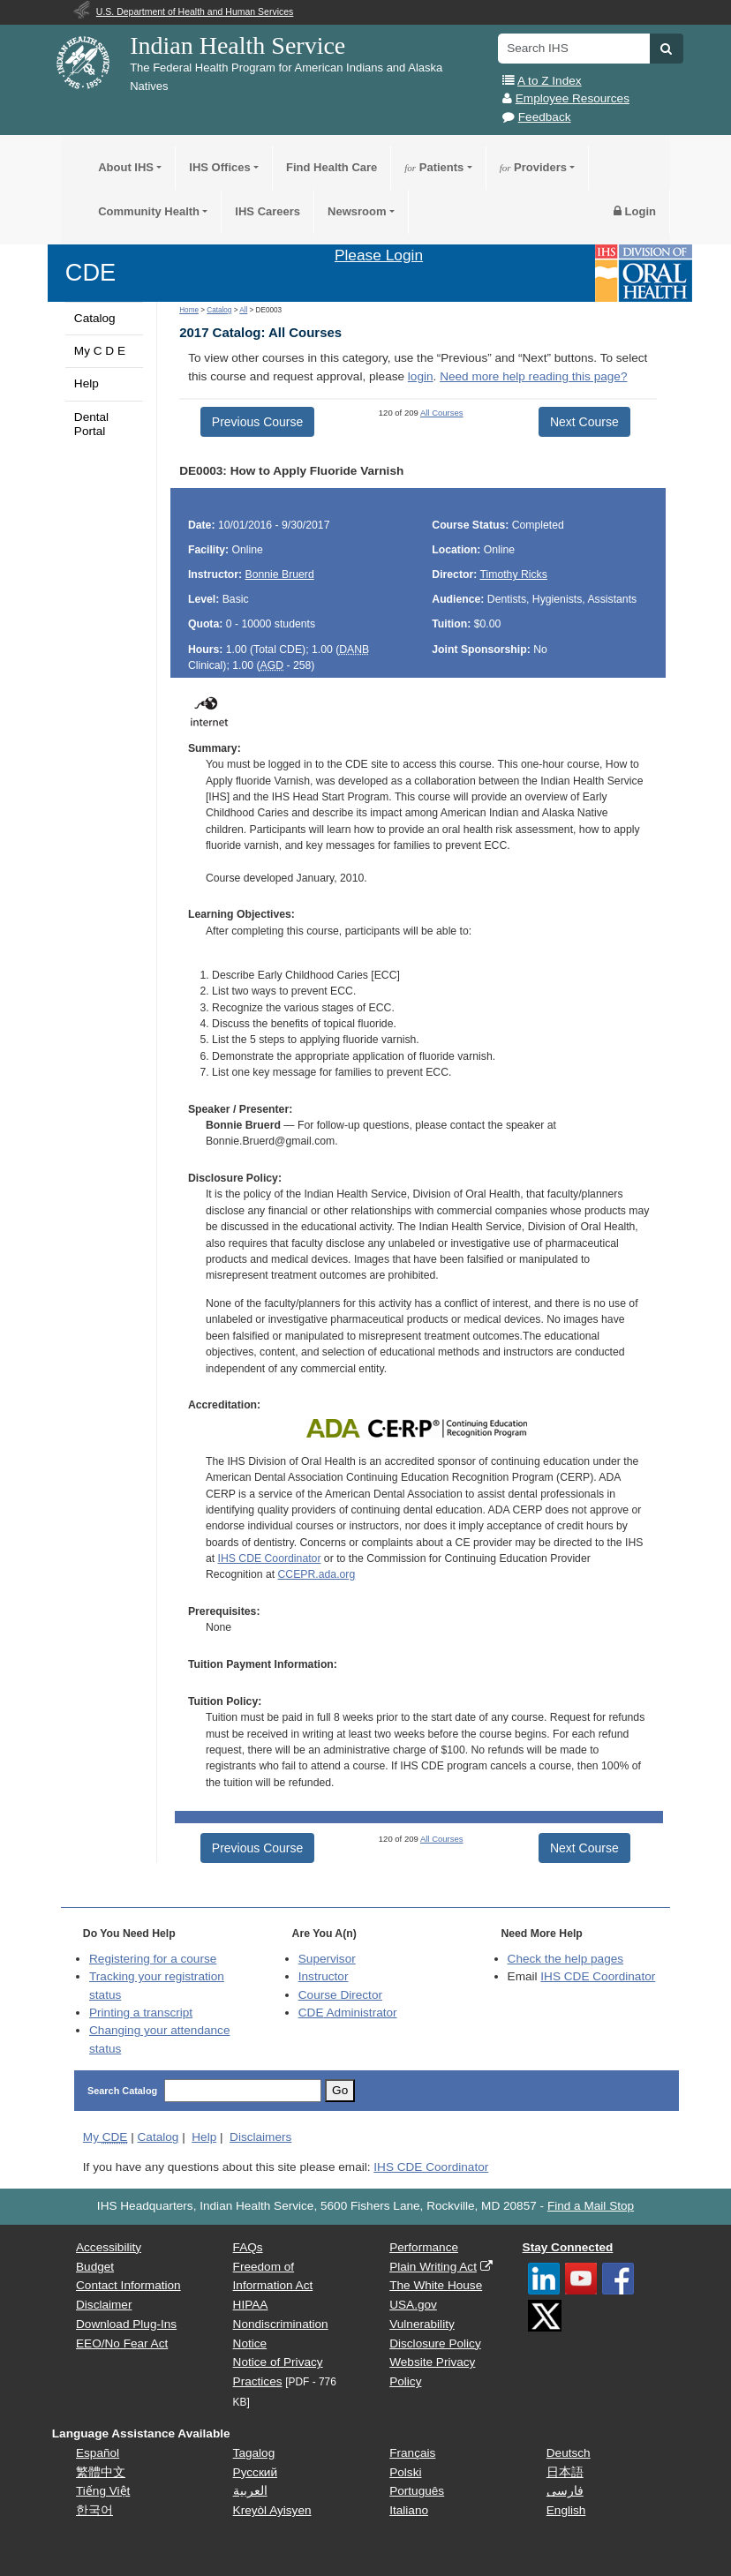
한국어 (94, 2510)
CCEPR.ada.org (317, 1574)
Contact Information (128, 2285)
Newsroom (357, 211)
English (566, 2510)
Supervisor (327, 1958)
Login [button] (635, 211)
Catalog (95, 318)
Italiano (408, 2510)
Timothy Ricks (512, 574)
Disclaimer (104, 2304)
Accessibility (108, 2247)
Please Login (379, 255)
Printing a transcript (140, 2012)
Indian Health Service (237, 45)
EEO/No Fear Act (122, 2343)
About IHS (126, 167)
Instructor (323, 1976)
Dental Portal (91, 424)
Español (97, 2453)
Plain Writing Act (433, 2266)
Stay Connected (568, 2247)
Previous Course (258, 422)
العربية (250, 2490)
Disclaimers (260, 2137)
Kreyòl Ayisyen (272, 2510)
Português (416, 2490)
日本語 (565, 2472)
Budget (95, 2266)
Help (86, 383)
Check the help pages (566, 1958)
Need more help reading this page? (533, 376)
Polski (405, 2472)
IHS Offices (219, 167)
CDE (90, 272)
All (243, 310)
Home (189, 310)
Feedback (544, 117)
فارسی (565, 2490)
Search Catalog (122, 2090)
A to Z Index (549, 80)
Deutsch (568, 2453)
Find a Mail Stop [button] (590, 2205)
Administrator (347, 2012)
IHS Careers (267, 211)
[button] (666, 48)
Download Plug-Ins (126, 2324)
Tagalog (254, 2453)
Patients (433, 167)
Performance (423, 2247)
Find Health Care (331, 167)
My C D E (99, 350)
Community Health (149, 211)
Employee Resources (572, 98)
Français (412, 2453)
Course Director (340, 1994)
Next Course (584, 422)
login (420, 376)
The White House (435, 2285)
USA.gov (413, 2304)
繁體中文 (100, 2472)
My (105, 2137)
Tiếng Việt (103, 2490)
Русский (255, 2472)
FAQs (248, 2247)
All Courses (441, 412)
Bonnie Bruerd (279, 574)
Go (340, 2090)
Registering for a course (152, 1958)
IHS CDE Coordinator (269, 1558)
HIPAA (250, 2304)
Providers (533, 167)
